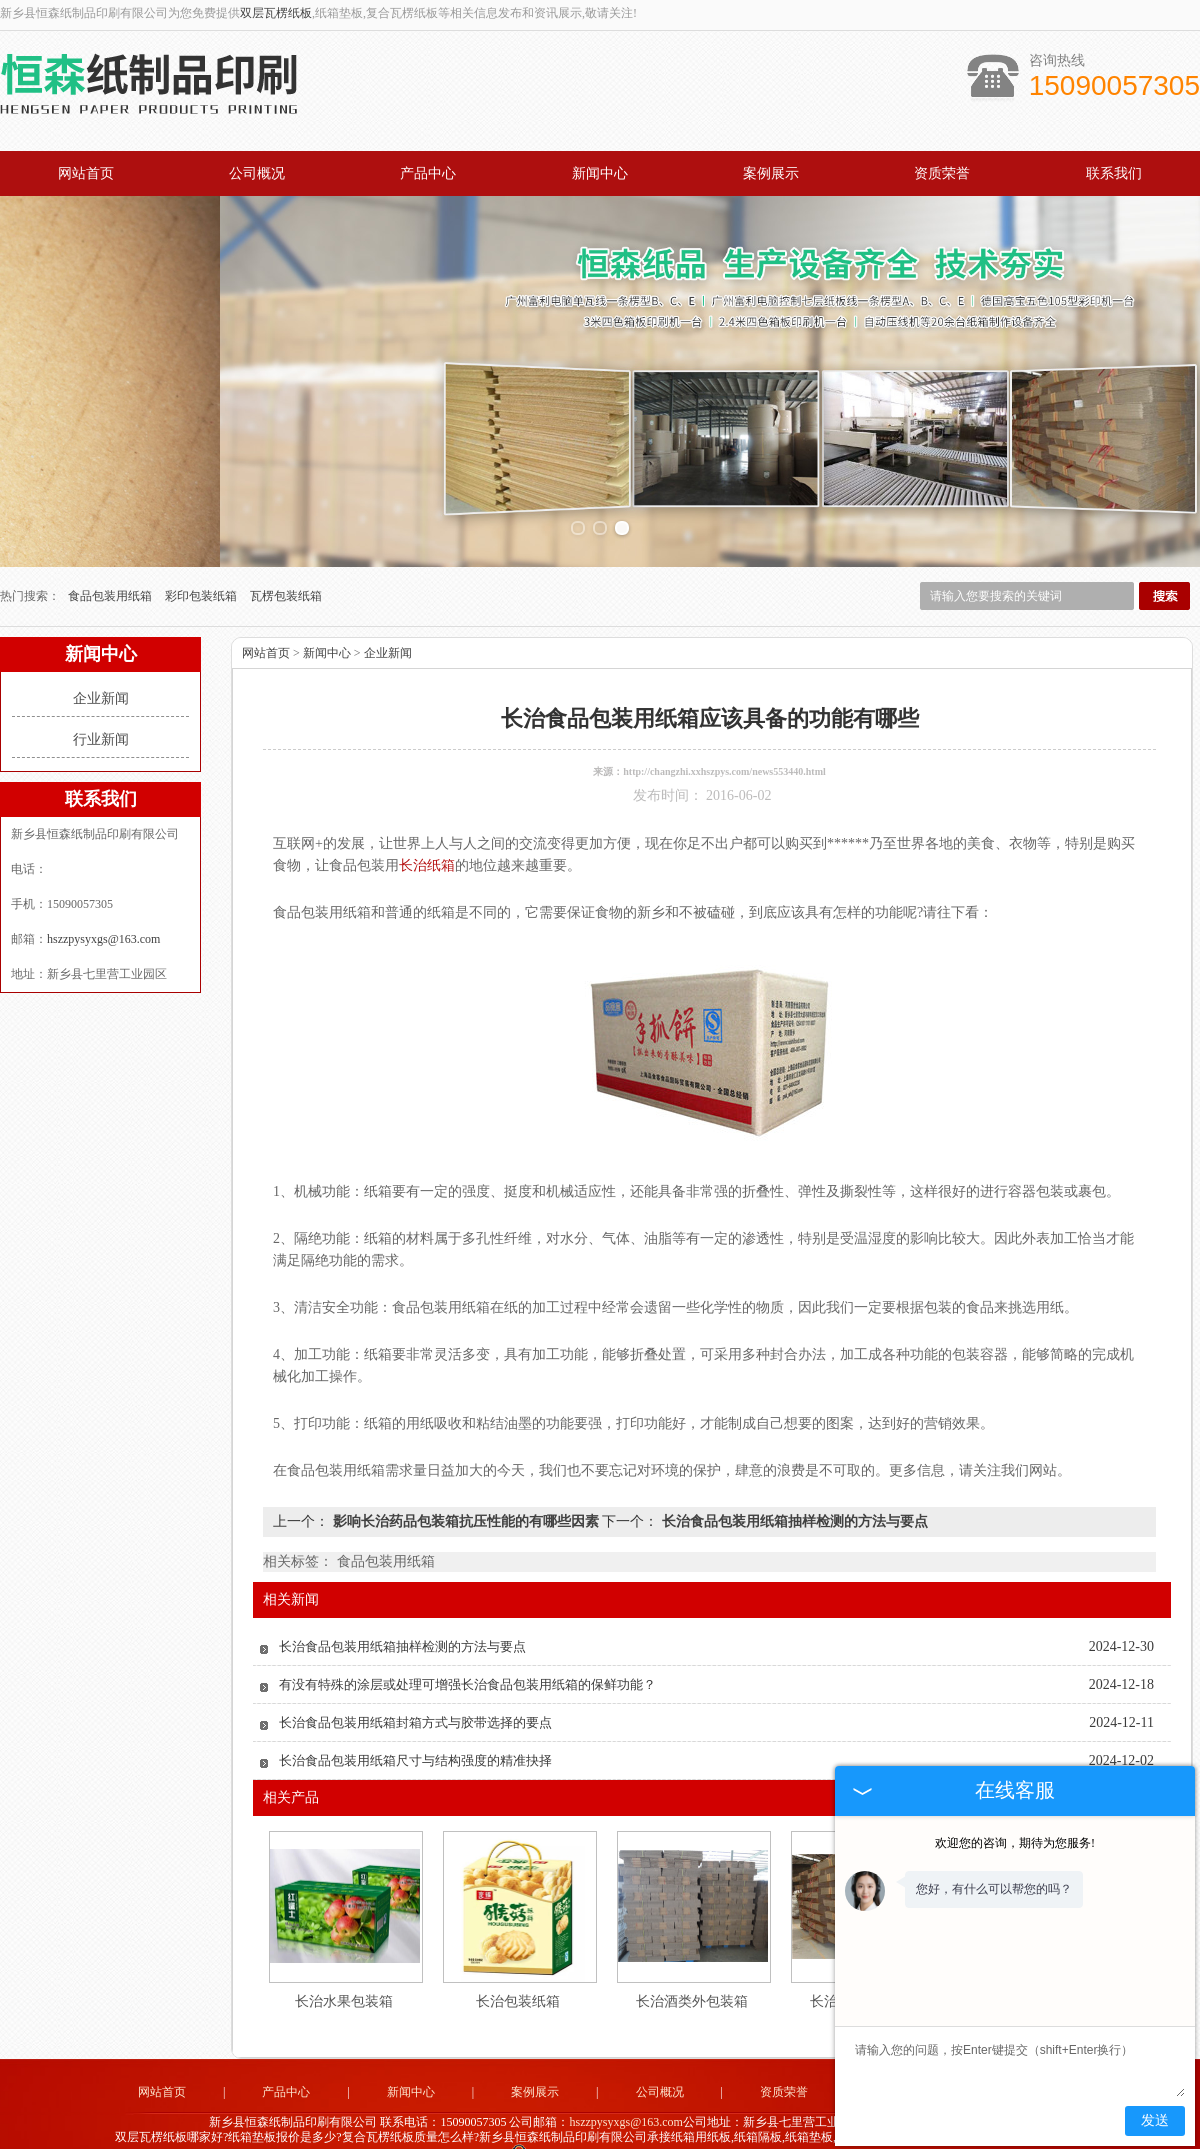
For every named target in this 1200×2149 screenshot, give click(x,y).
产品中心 (428, 173)
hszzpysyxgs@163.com (103, 910)
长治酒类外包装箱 (692, 1972)
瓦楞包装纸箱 (286, 567)
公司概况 (257, 173)
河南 (545, 2141)
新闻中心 (600, 173)
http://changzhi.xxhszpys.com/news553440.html (724, 742)
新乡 (572, 2141)
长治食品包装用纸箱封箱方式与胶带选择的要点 (415, 1693)
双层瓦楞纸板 (276, 13)
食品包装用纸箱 (111, 567)
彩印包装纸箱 (202, 567)
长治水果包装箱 (344, 1972)
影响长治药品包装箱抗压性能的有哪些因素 (465, 1492)
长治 (653, 2141)
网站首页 (86, 173)
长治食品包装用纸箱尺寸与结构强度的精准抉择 (415, 1731)
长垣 (680, 2141)
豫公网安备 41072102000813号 (600, 2127)
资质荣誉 (942, 173)
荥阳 (599, 2141)
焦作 (626, 2141)
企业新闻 (101, 669)
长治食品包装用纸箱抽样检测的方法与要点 (793, 1492)
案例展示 (771, 173)
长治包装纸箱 (518, 1972)
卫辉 (707, 2141)
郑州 (734, 2141)
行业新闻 (101, 710)
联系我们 (1114, 173)
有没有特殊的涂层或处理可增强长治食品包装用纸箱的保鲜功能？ (467, 1655)
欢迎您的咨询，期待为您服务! (1015, 1843)
